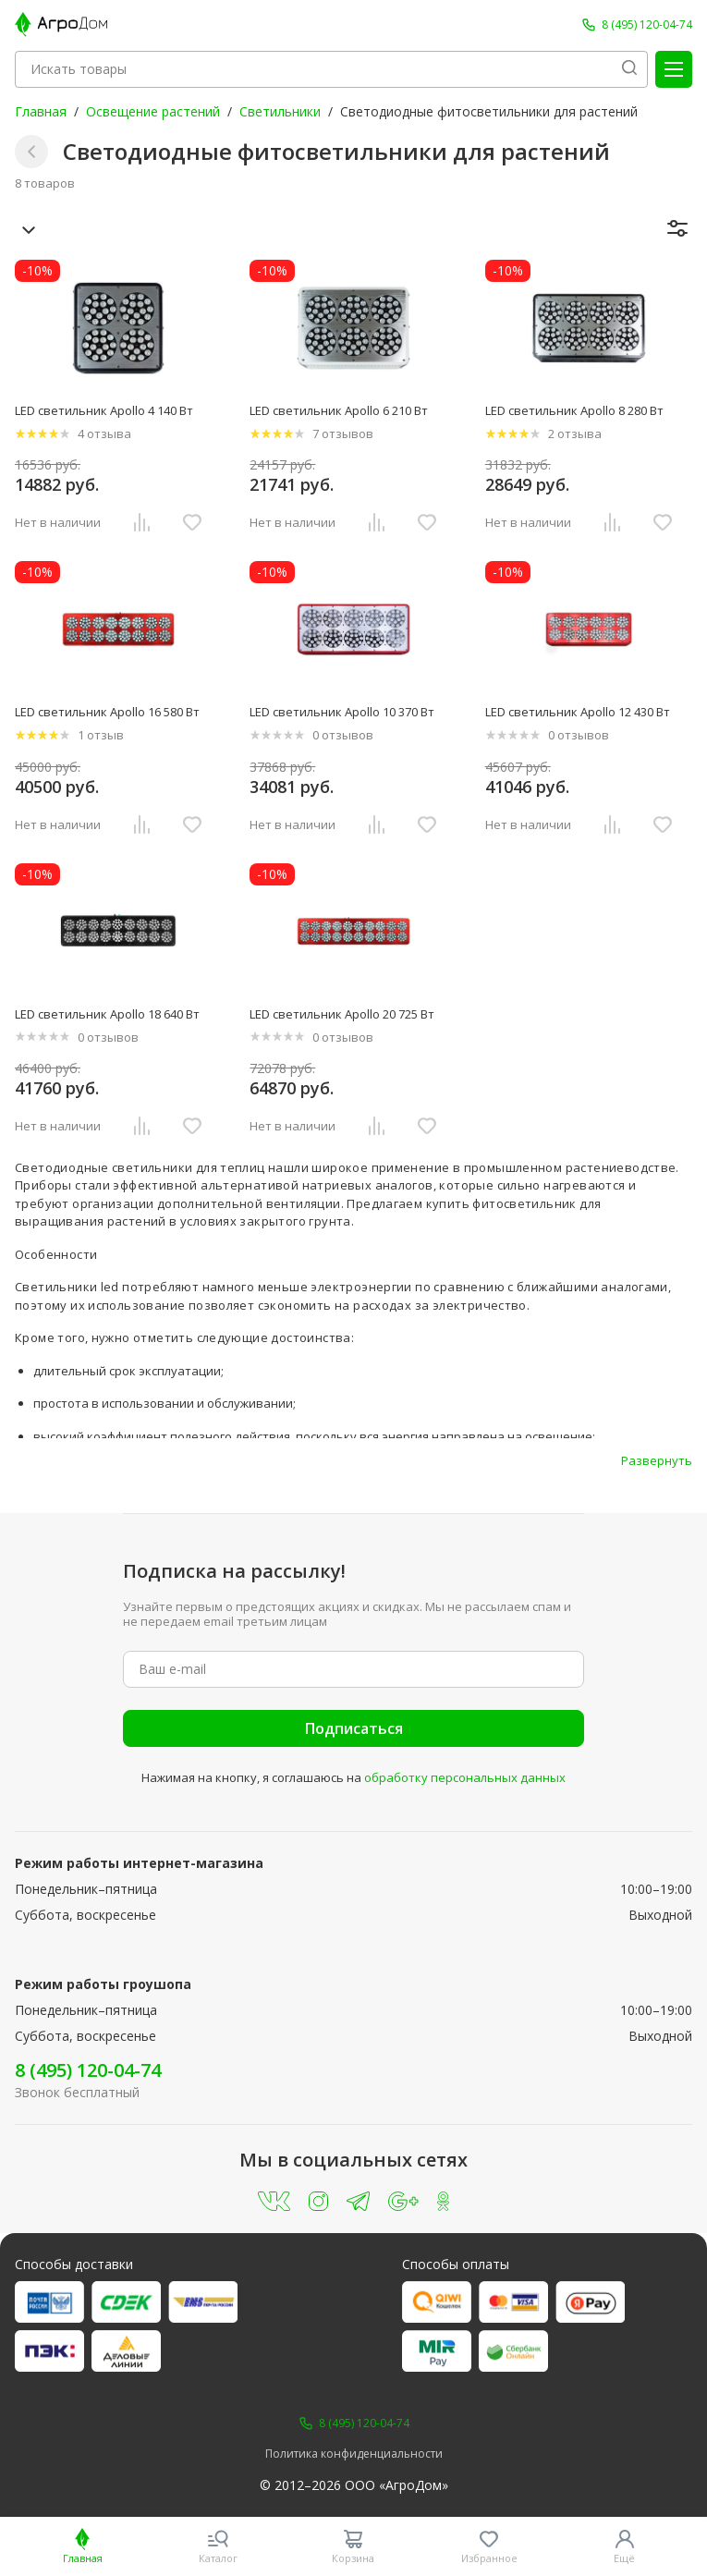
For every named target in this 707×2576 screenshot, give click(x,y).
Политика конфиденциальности (354, 2454)
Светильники (280, 111)
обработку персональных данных (465, 1777)
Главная (41, 111)
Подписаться (354, 1728)
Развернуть (656, 1460)
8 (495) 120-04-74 (88, 2070)
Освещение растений (153, 111)
